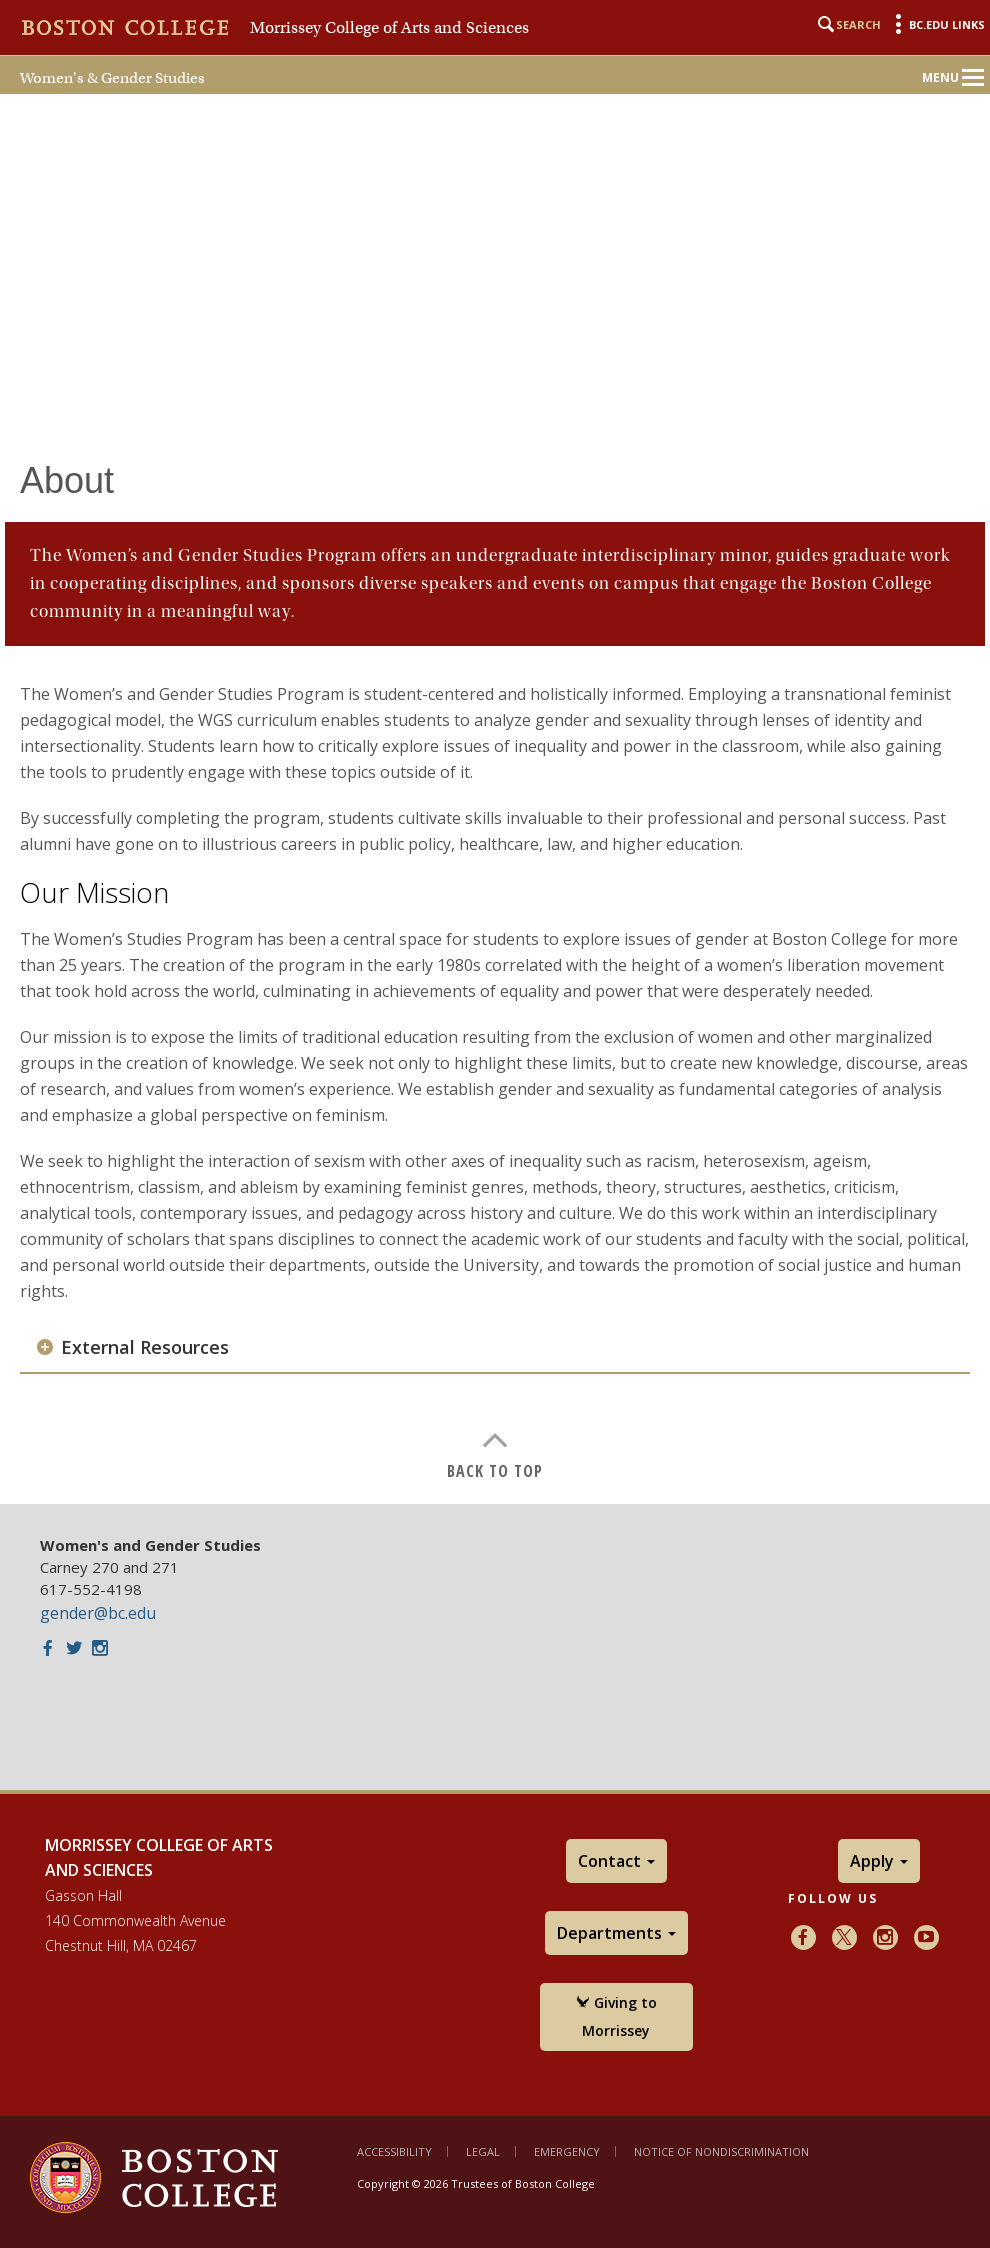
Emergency (567, 2151)
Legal (483, 2151)
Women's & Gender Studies (112, 78)
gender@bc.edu (98, 1613)
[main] (495, 956)
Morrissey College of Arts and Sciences (389, 28)
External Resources (145, 1347)
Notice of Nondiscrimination (721, 2151)
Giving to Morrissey (616, 2016)
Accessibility (394, 2151)
